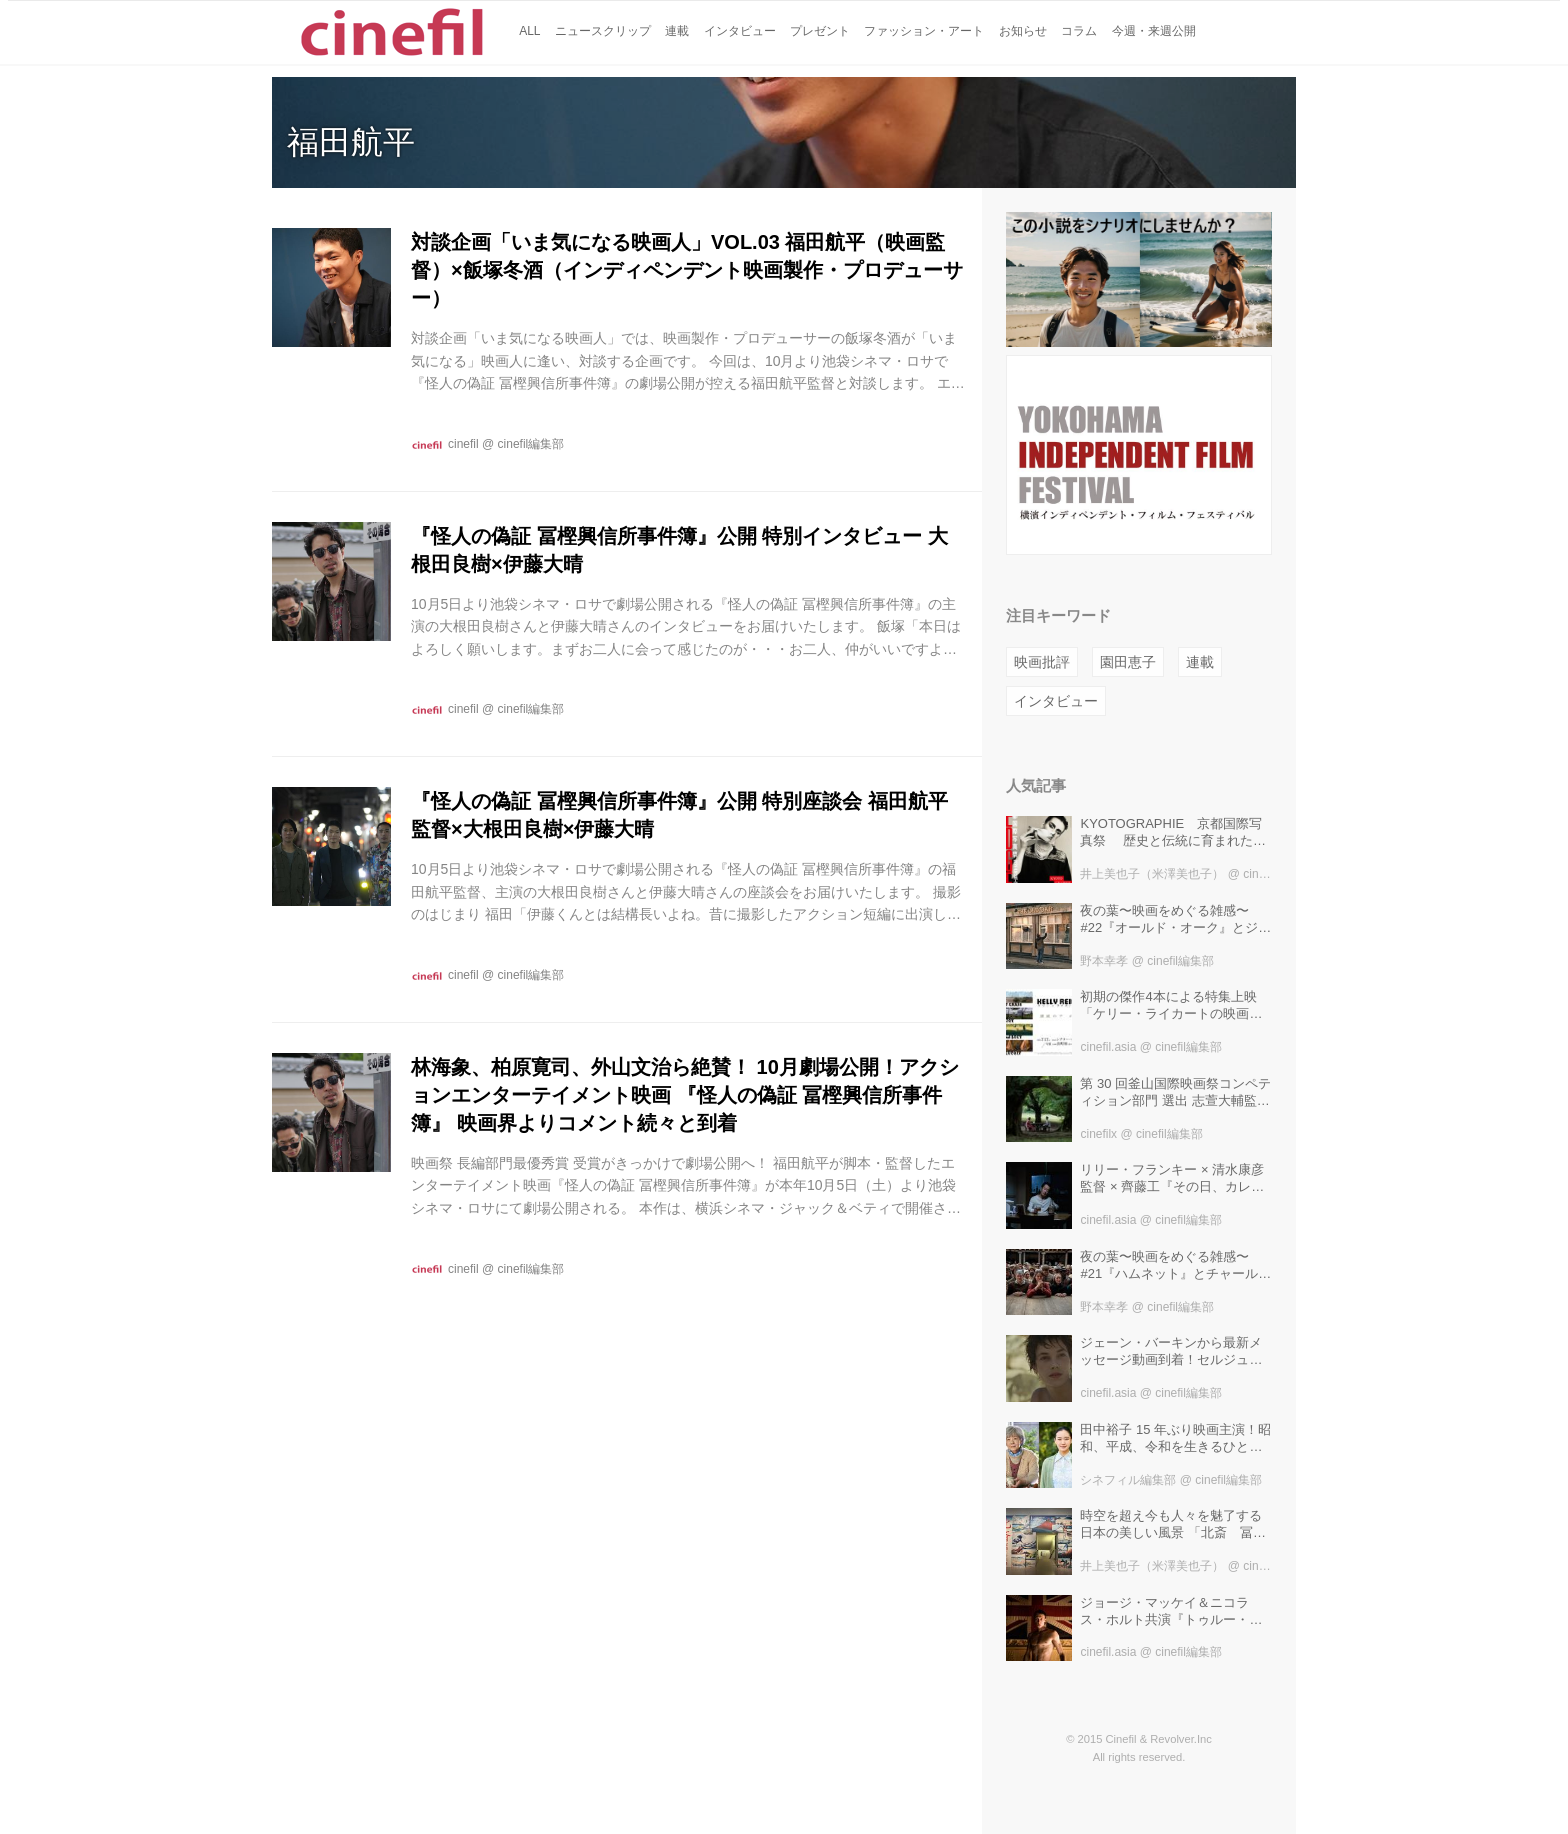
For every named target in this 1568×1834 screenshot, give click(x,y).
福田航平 (351, 142)
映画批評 (1042, 662)
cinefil (463, 444)
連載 (1200, 662)
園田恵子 (1128, 662)
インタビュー (1056, 701)
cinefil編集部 (531, 444)
